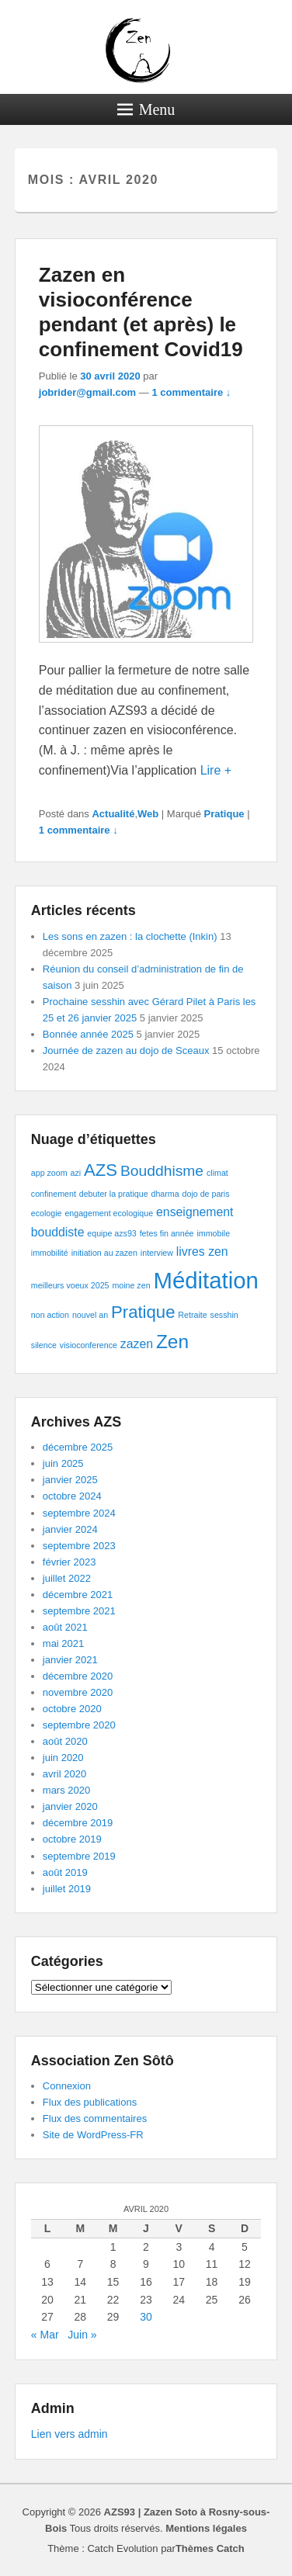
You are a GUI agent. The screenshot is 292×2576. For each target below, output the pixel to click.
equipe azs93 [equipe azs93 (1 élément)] (111, 1233)
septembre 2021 (79, 1611)
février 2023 (69, 1562)
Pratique (224, 814)
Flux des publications (90, 2102)
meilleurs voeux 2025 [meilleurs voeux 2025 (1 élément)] (70, 1285)
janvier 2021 (70, 1660)
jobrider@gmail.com (87, 392)
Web (147, 814)
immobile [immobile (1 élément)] (213, 1233)
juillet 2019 (67, 1889)
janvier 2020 (70, 1806)
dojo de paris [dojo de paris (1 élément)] (206, 1193)
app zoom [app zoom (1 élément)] (49, 1172)
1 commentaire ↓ (191, 392)
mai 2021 (63, 1643)
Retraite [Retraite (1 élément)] (192, 1314)
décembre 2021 (78, 1594)
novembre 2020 (78, 1692)
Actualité (113, 814)
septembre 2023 (79, 1545)
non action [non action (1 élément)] (50, 1314)
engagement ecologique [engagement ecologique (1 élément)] (108, 1213)
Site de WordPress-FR (93, 2135)
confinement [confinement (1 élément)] (53, 1193)
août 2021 (65, 1627)
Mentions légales (206, 2528)
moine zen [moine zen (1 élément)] (131, 1285)
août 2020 (65, 1741)
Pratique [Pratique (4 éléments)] (143, 1312)
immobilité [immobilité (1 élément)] (49, 1252)
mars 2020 (66, 1790)
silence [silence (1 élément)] (44, 1345)
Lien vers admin (69, 2434)
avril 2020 (64, 1774)
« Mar (45, 2334)
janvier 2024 (70, 1529)
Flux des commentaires (95, 2118)
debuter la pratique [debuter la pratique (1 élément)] (113, 1193)
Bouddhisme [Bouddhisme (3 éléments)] (161, 1171)
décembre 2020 (78, 1676)
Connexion (67, 2086)
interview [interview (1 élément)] (157, 1252)
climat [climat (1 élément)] (217, 1172)
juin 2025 (63, 1463)
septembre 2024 (79, 1513)
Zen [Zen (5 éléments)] (172, 1341)
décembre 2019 (78, 1823)
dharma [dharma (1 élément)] (165, 1193)
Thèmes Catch (210, 2548)
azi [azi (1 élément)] (76, 1172)
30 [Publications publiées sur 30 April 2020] (146, 2317)
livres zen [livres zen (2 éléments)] (202, 1251)
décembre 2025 (78, 1447)
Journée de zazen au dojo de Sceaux (126, 1050)
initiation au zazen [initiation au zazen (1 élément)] (104, 1252)
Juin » (82, 2334)
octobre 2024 (72, 1496)
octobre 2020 (72, 1708)
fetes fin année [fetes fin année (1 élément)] (167, 1233)
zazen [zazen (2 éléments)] (136, 1343)
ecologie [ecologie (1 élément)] (46, 1213)
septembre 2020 (79, 1725)
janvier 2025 (70, 1480)
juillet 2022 (67, 1578)
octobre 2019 (72, 1839)
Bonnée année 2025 (88, 1034)
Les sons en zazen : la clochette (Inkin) (130, 936)
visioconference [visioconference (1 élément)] (88, 1345)
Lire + (215, 770)
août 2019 (65, 1872)
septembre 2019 (79, 1856)
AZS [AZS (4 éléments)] (100, 1170)
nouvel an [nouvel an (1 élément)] (90, 1314)
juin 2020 (63, 1757)
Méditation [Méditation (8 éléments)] (205, 1280)
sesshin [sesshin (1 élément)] (224, 1314)
